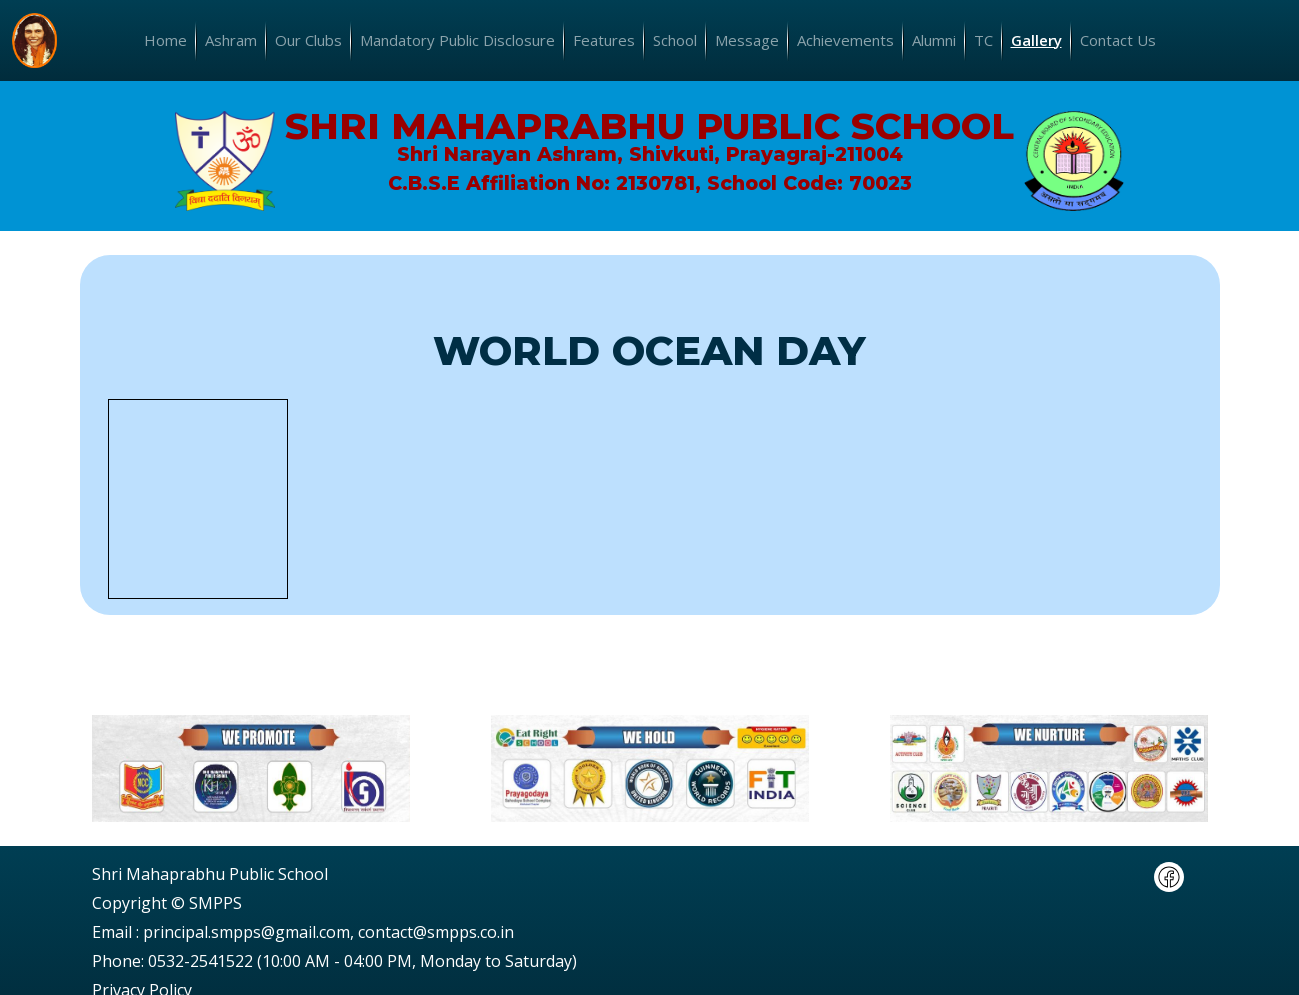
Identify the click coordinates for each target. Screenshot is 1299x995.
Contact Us (1118, 40)
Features (604, 40)
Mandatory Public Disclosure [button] (457, 40)
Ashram (231, 40)
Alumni (934, 40)
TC (983, 40)
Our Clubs (308, 40)
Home (165, 40)
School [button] (675, 40)
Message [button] (747, 40)
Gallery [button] (1036, 40)
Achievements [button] (845, 40)
